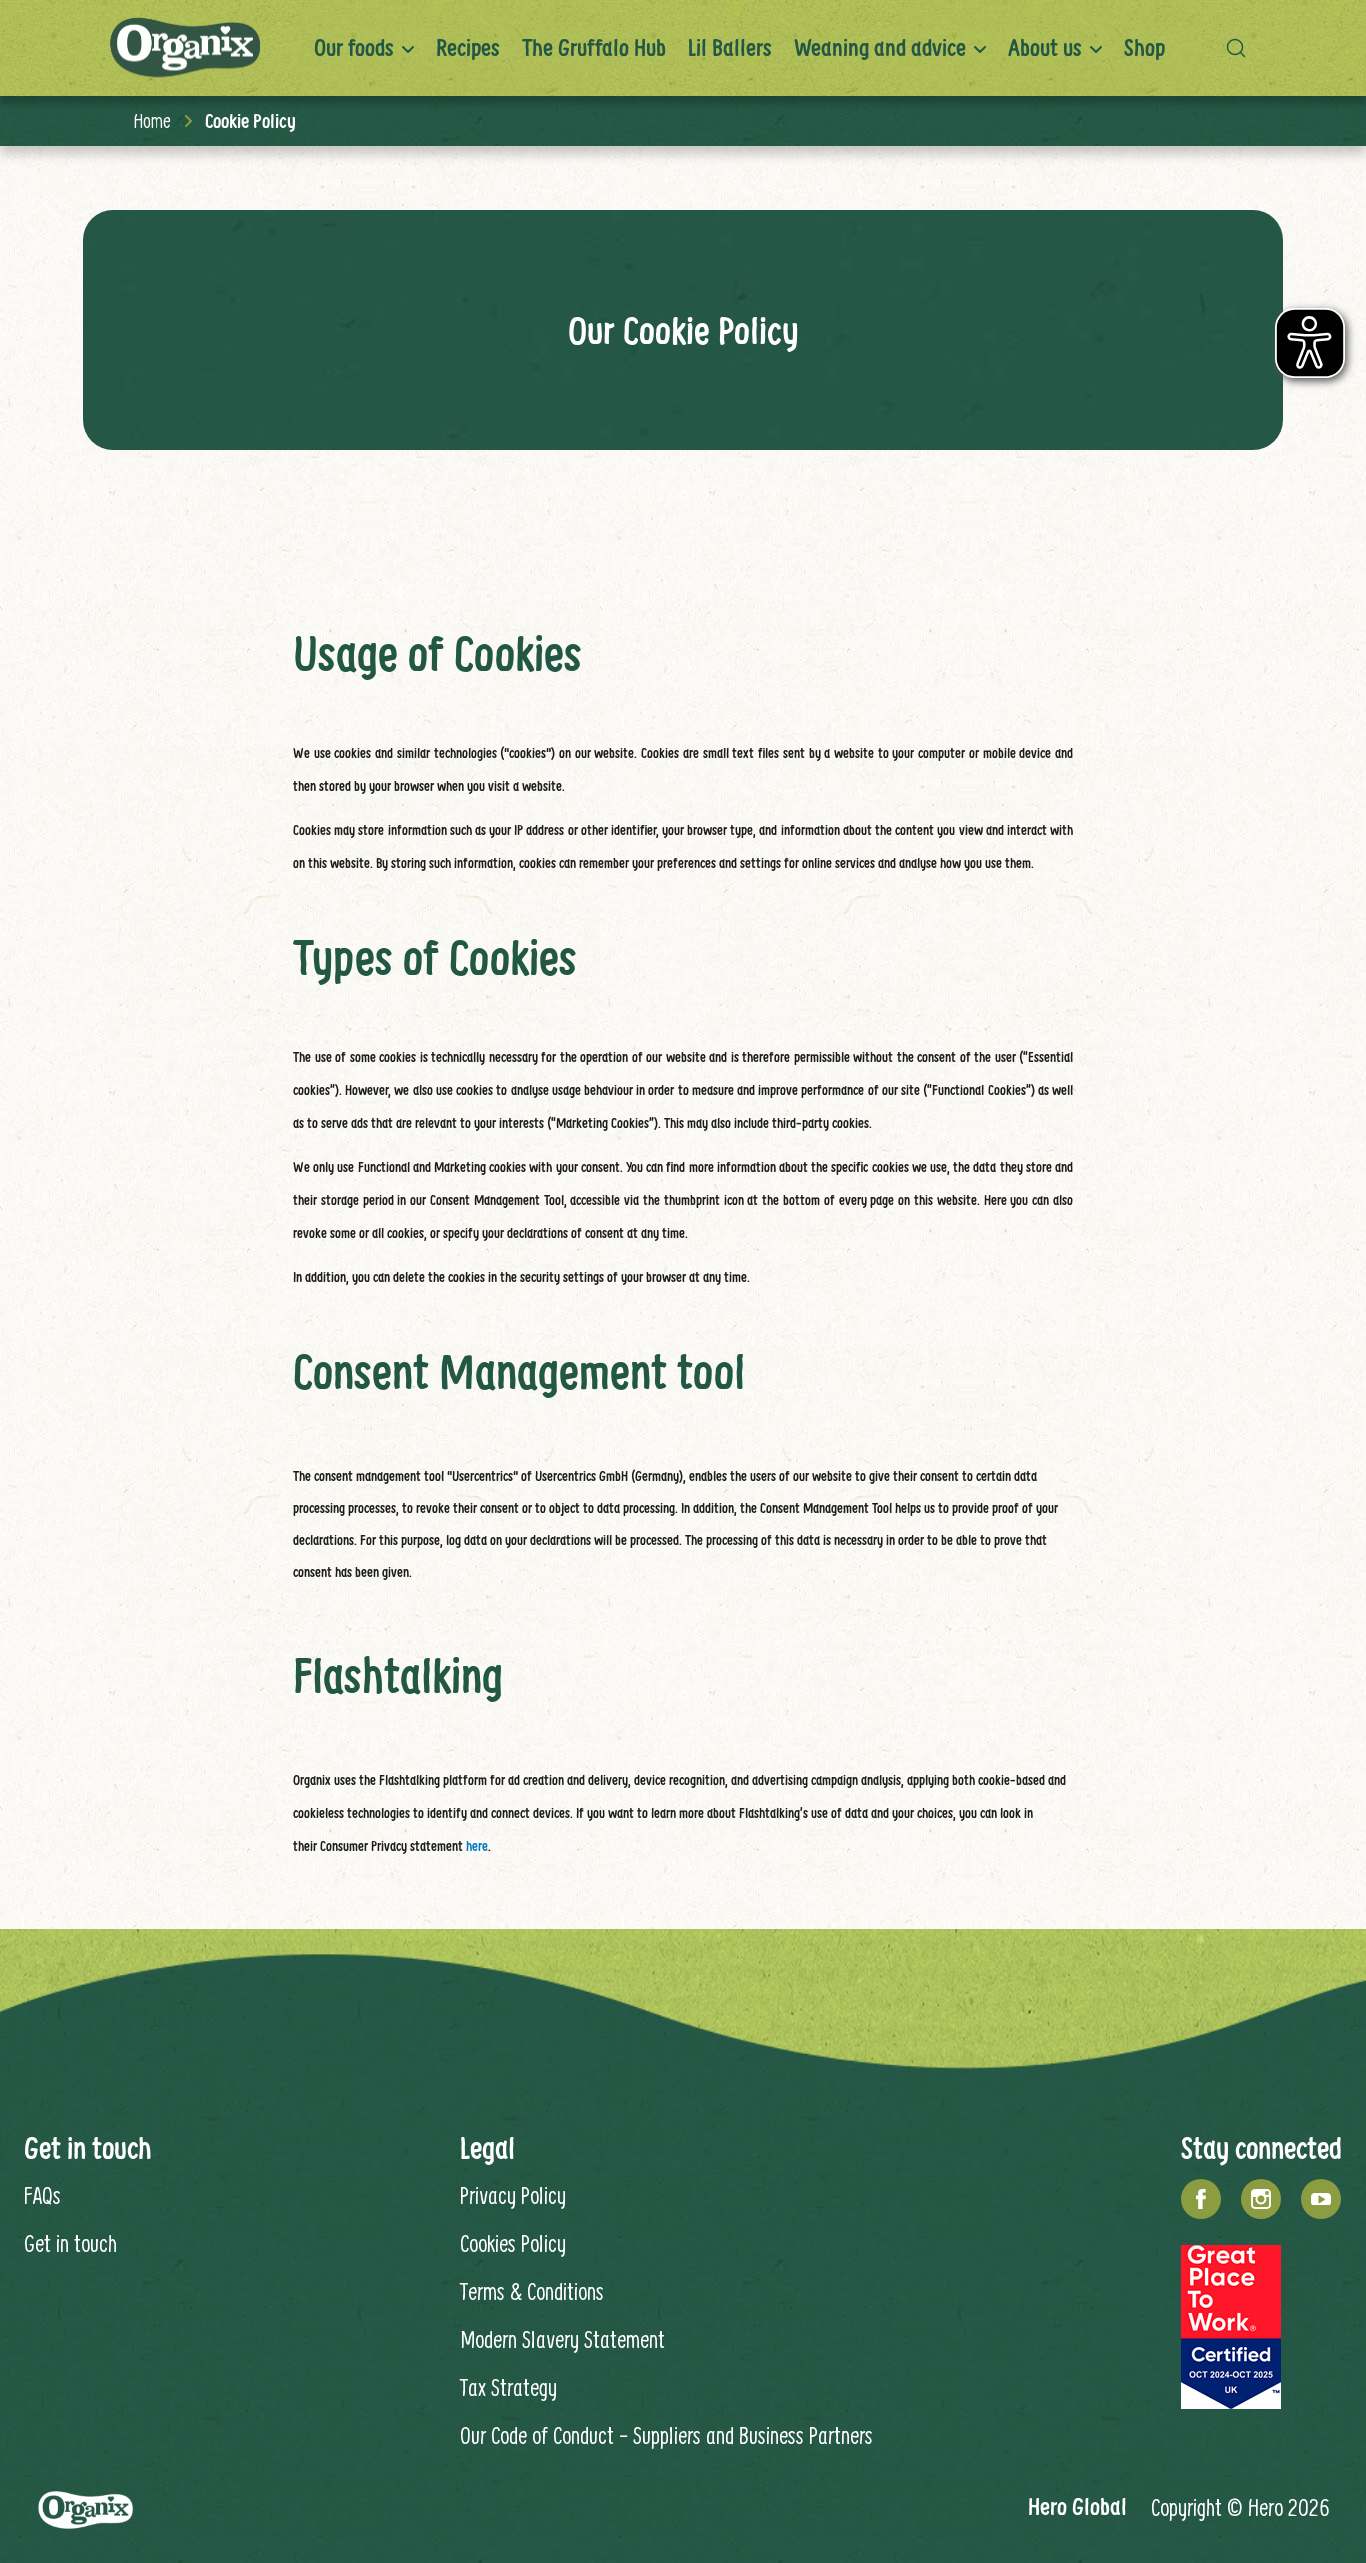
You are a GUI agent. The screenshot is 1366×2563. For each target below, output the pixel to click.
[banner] (683, 48)
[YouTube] (1321, 2199)
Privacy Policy (513, 2195)
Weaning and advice (880, 47)
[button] (1241, 48)
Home (152, 120)
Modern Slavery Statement (562, 2339)
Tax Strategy (508, 2387)
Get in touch (70, 2243)
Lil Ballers (730, 47)
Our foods (354, 47)
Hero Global (1077, 2506)
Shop (1144, 47)
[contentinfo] (683, 2251)
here (477, 1846)
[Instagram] (1261, 2199)
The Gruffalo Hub (594, 47)
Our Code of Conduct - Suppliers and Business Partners (666, 2435)
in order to (662, 1090)
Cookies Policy (513, 2243)
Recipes (468, 47)
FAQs (42, 2195)
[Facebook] (1201, 2199)
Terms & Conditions (532, 2291)
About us (1045, 47)
